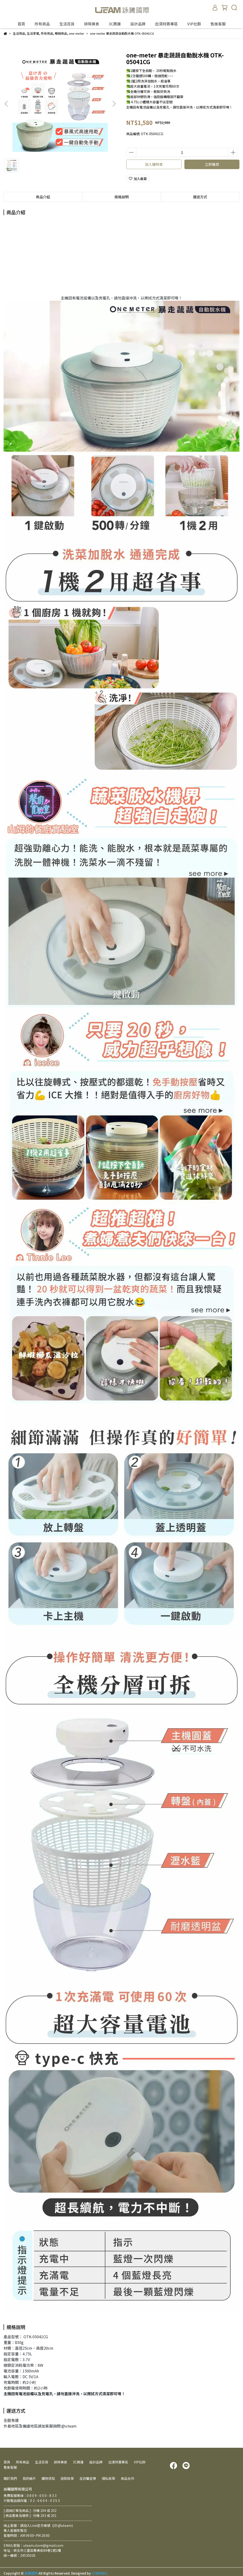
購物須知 (48, 2478)
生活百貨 (67, 23)
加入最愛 (138, 178)
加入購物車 (154, 164)
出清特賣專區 (166, 23)
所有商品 (42, 23)
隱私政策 (108, 2478)
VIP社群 (194, 23)
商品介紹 (43, 196)
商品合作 (127, 2478)
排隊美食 (91, 23)
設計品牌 (137, 23)
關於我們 (10, 2478)
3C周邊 (115, 23)
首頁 (21, 23)
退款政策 (67, 2478)
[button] (114, 104)
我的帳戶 (29, 2478)
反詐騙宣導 (87, 2478)
